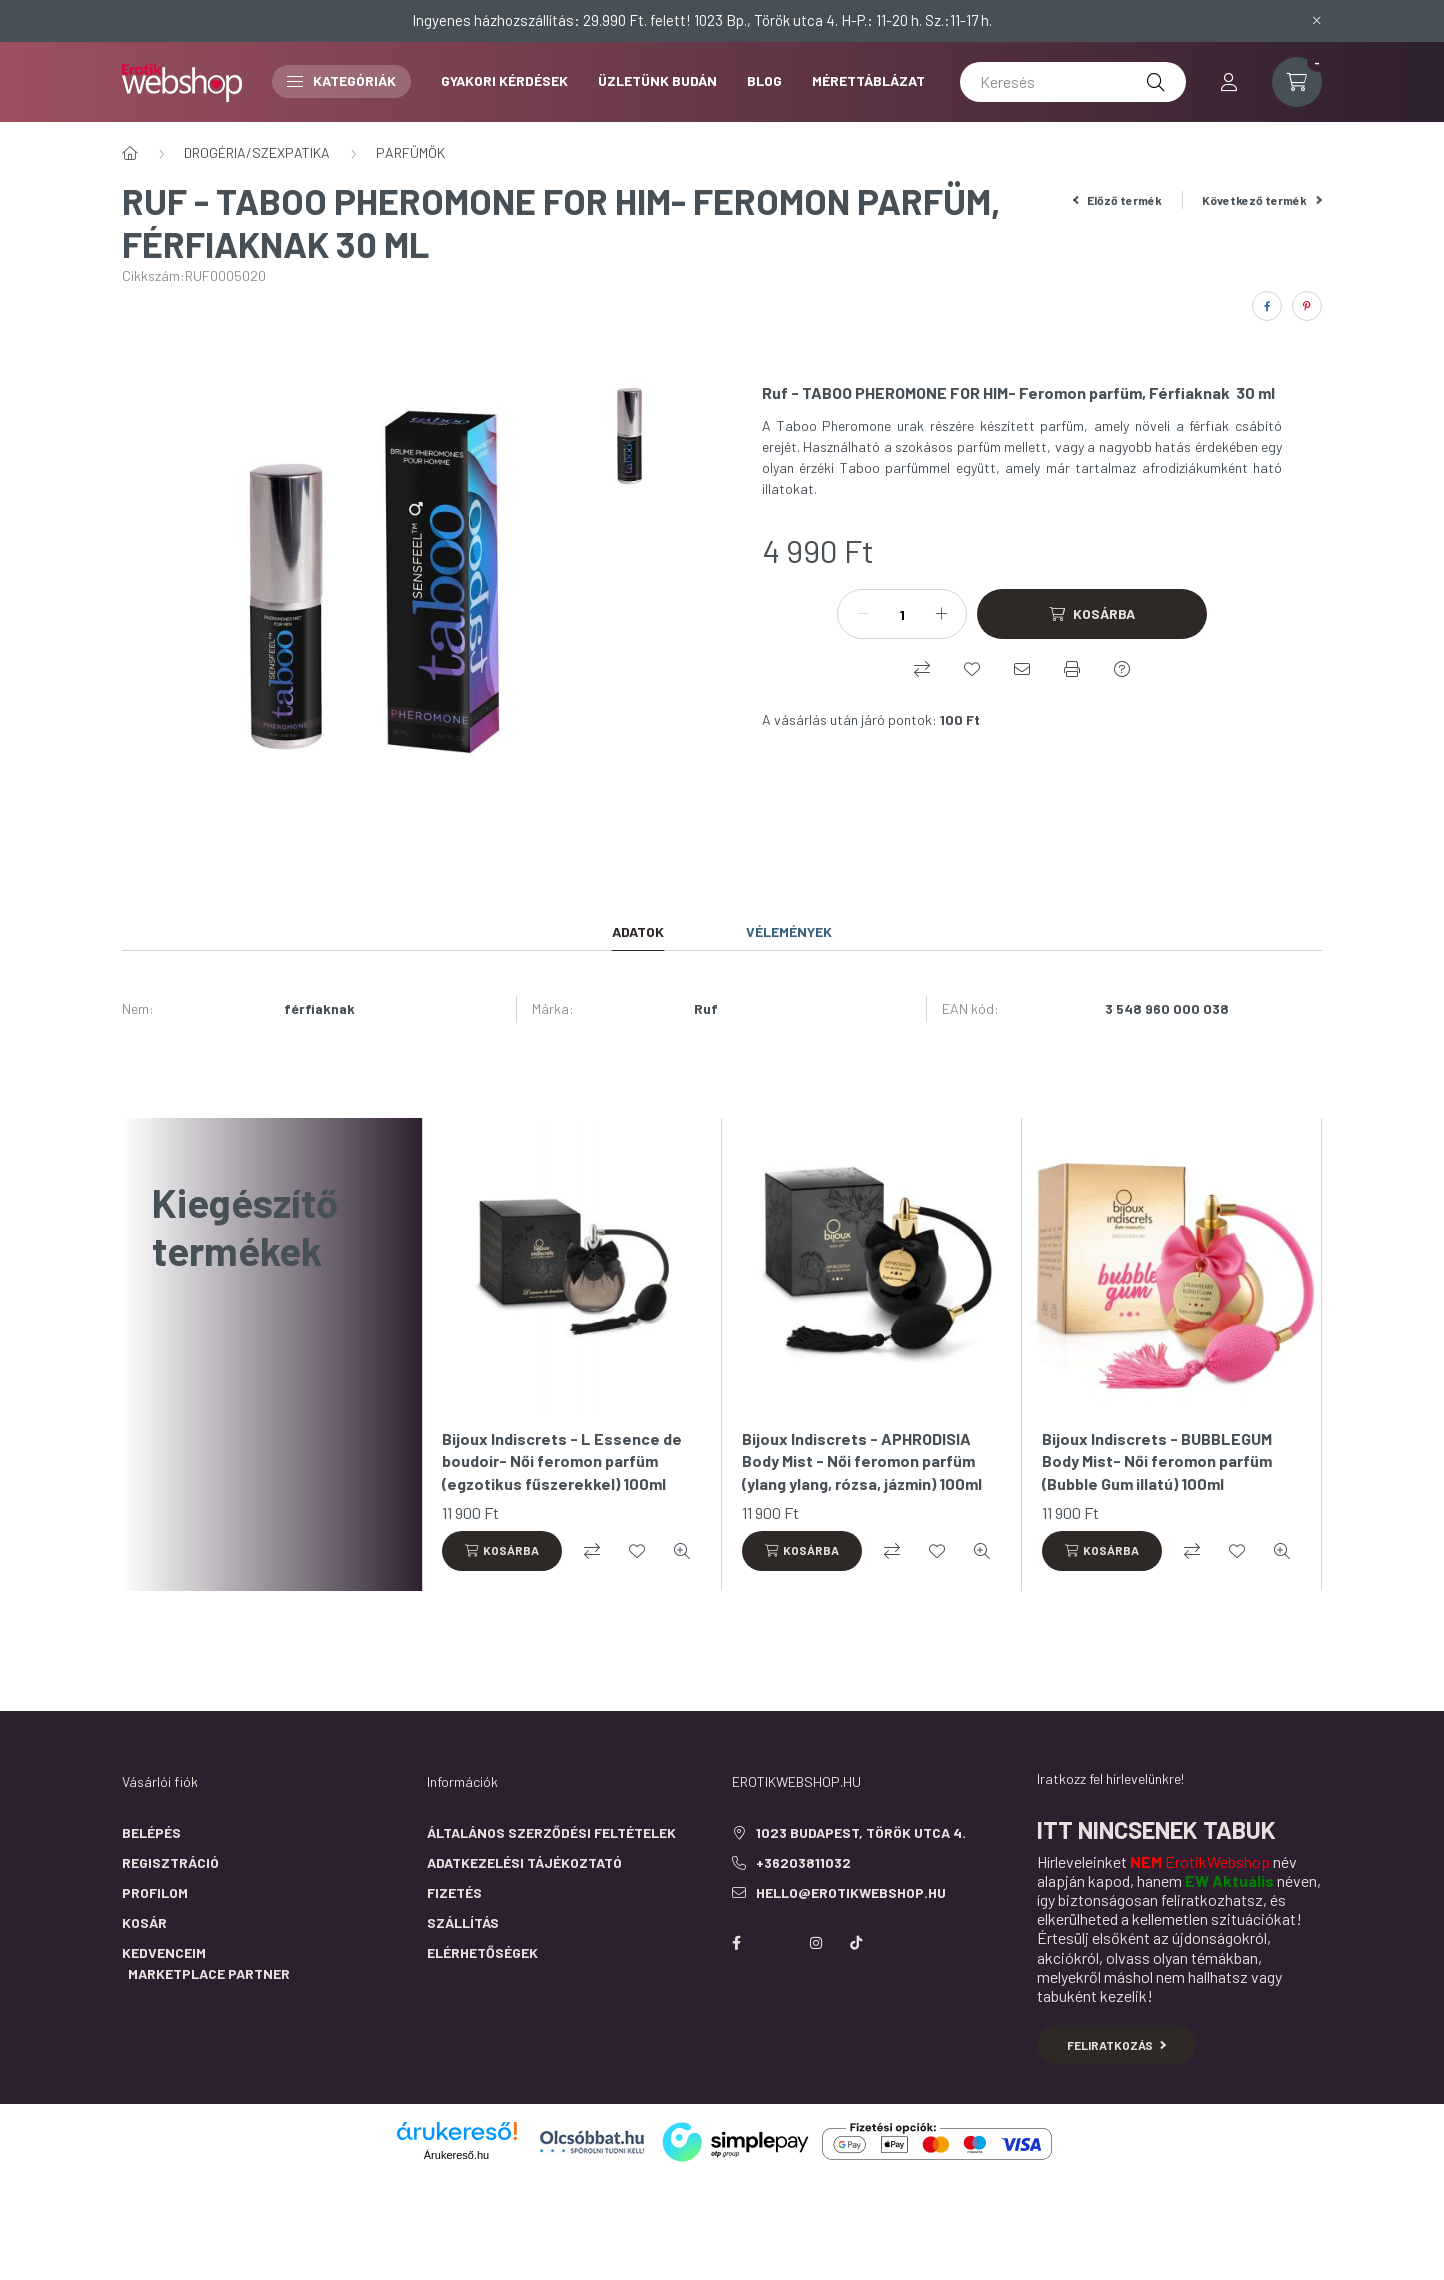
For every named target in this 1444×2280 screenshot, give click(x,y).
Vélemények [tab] (789, 931)
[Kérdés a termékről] (1122, 669)
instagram (816, 1943)
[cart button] (1297, 82)
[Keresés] (1073, 82)
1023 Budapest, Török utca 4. (861, 1832)
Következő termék (1262, 200)
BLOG (764, 80)
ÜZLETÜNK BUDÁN (657, 80)
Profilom (155, 1892)
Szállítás (463, 1922)
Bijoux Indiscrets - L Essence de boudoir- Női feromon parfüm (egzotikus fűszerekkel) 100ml (562, 1461)
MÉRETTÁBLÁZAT (868, 80)
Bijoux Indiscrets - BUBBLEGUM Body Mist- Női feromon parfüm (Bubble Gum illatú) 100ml (1157, 1461)
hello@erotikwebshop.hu (851, 1892)
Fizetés (454, 1892)
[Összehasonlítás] (922, 669)
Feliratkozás (1116, 2045)
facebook (736, 1943)
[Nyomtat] (1072, 669)
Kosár (144, 1922)
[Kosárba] (1092, 614)
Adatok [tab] (638, 931)
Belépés (151, 1832)
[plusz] (941, 614)
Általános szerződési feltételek (551, 1832)
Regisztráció (170, 1862)
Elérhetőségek (482, 1952)
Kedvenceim (164, 1952)
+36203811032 (803, 1862)
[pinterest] (1307, 306)
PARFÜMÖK (410, 152)
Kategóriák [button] (341, 80)
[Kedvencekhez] (972, 669)
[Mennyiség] (902, 614)
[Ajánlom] (1022, 669)
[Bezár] (1317, 20)
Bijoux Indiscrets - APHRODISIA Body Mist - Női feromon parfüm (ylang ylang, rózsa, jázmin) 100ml (862, 1461)
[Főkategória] (130, 153)
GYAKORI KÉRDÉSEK (504, 80)
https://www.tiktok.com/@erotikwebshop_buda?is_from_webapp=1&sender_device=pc (856, 1943)
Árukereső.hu (456, 2155)
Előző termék (1118, 200)
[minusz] (863, 614)
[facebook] (1267, 306)
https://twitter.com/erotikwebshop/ (776, 1943)
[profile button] (1229, 82)
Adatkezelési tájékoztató (524, 1862)
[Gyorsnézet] (682, 1551)
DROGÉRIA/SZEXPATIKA (257, 152)
